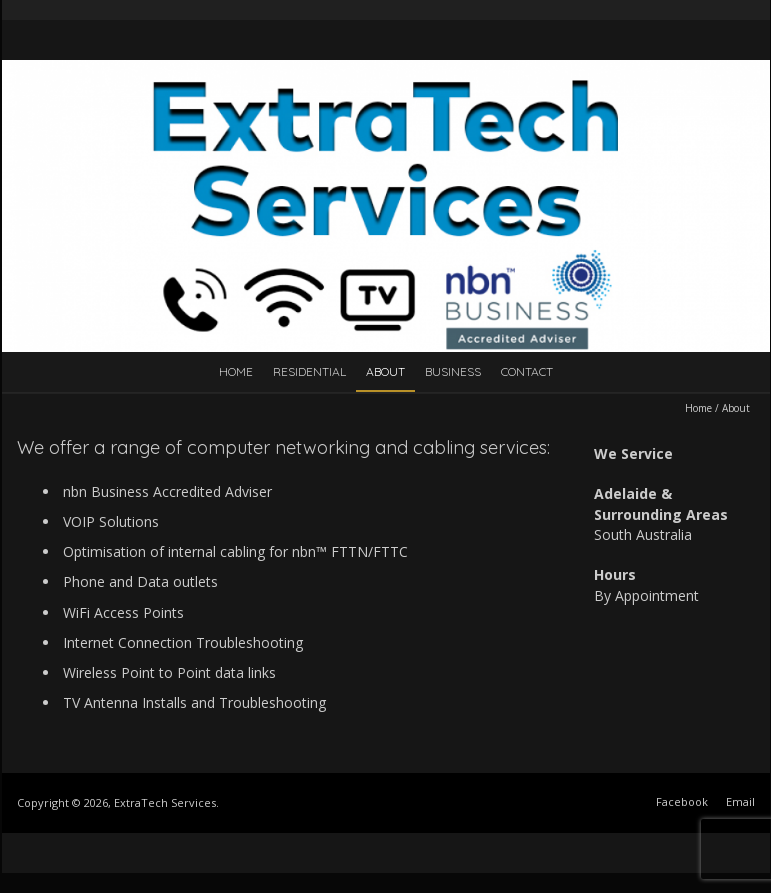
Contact (527, 371)
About (385, 371)
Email (740, 801)
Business (453, 371)
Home (236, 371)
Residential (309, 371)
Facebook (682, 801)
